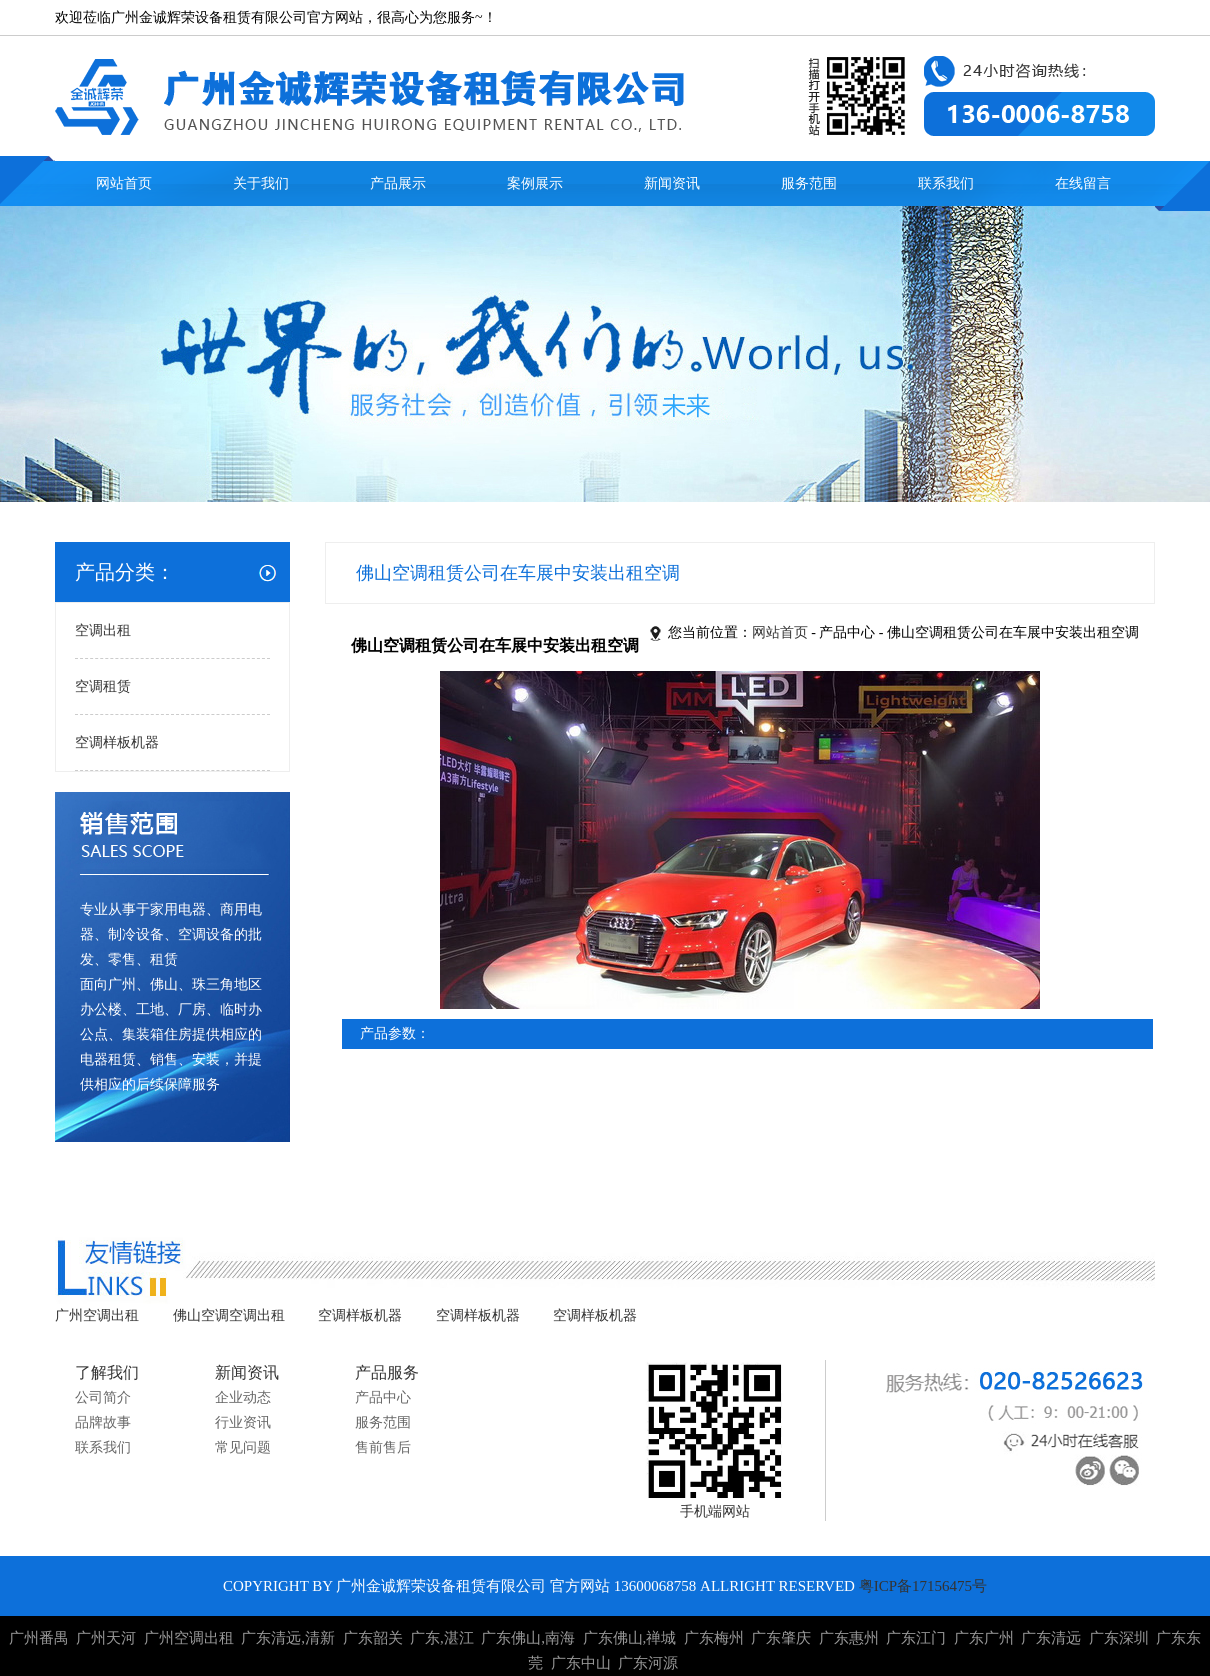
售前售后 (383, 1447)
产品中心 (383, 1397)
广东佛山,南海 (528, 1638)
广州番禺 (39, 1638)
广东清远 (1051, 1638)
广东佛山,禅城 (630, 1638)
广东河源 (648, 1663)
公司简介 (103, 1397)
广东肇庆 (781, 1638)
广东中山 (581, 1663)
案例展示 (535, 183)
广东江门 (916, 1638)
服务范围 (809, 183)
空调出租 (103, 630)
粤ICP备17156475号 (923, 1586)
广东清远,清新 (288, 1638)
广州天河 (106, 1638)
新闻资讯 (672, 183)
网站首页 (124, 183)
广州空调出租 (97, 1315)
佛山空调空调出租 (229, 1315)
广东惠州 (849, 1638)
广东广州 (984, 1638)
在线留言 (1083, 183)
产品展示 (398, 183)
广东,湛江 (442, 1638)
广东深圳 (1119, 1638)
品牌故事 (103, 1422)
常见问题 (243, 1447)
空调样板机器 (117, 742)
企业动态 (243, 1397)
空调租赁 (103, 686)
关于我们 (261, 183)
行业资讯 (243, 1422)
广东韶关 (373, 1638)
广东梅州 (714, 1638)
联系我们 (946, 183)
